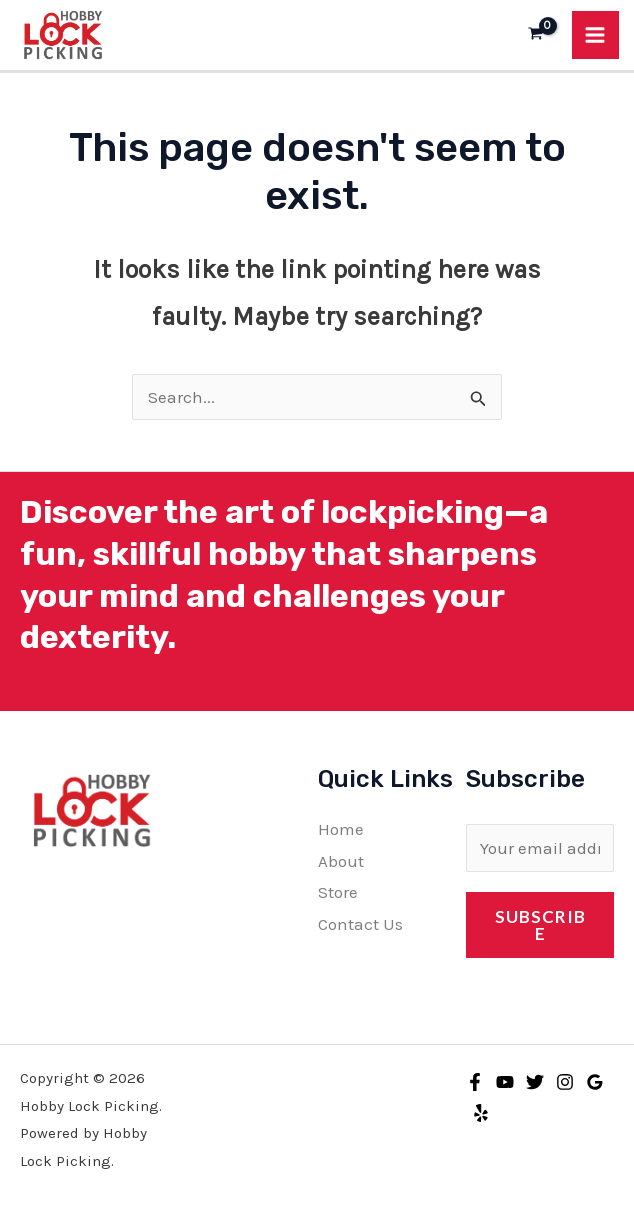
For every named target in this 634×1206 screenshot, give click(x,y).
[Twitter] (535, 1081)
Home (341, 829)
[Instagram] (565, 1081)
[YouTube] (505, 1081)
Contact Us (360, 923)
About (341, 860)
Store (338, 892)
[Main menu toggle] (596, 35)
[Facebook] (475, 1081)
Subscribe (540, 924)
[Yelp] (481, 1113)
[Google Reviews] (595, 1081)
